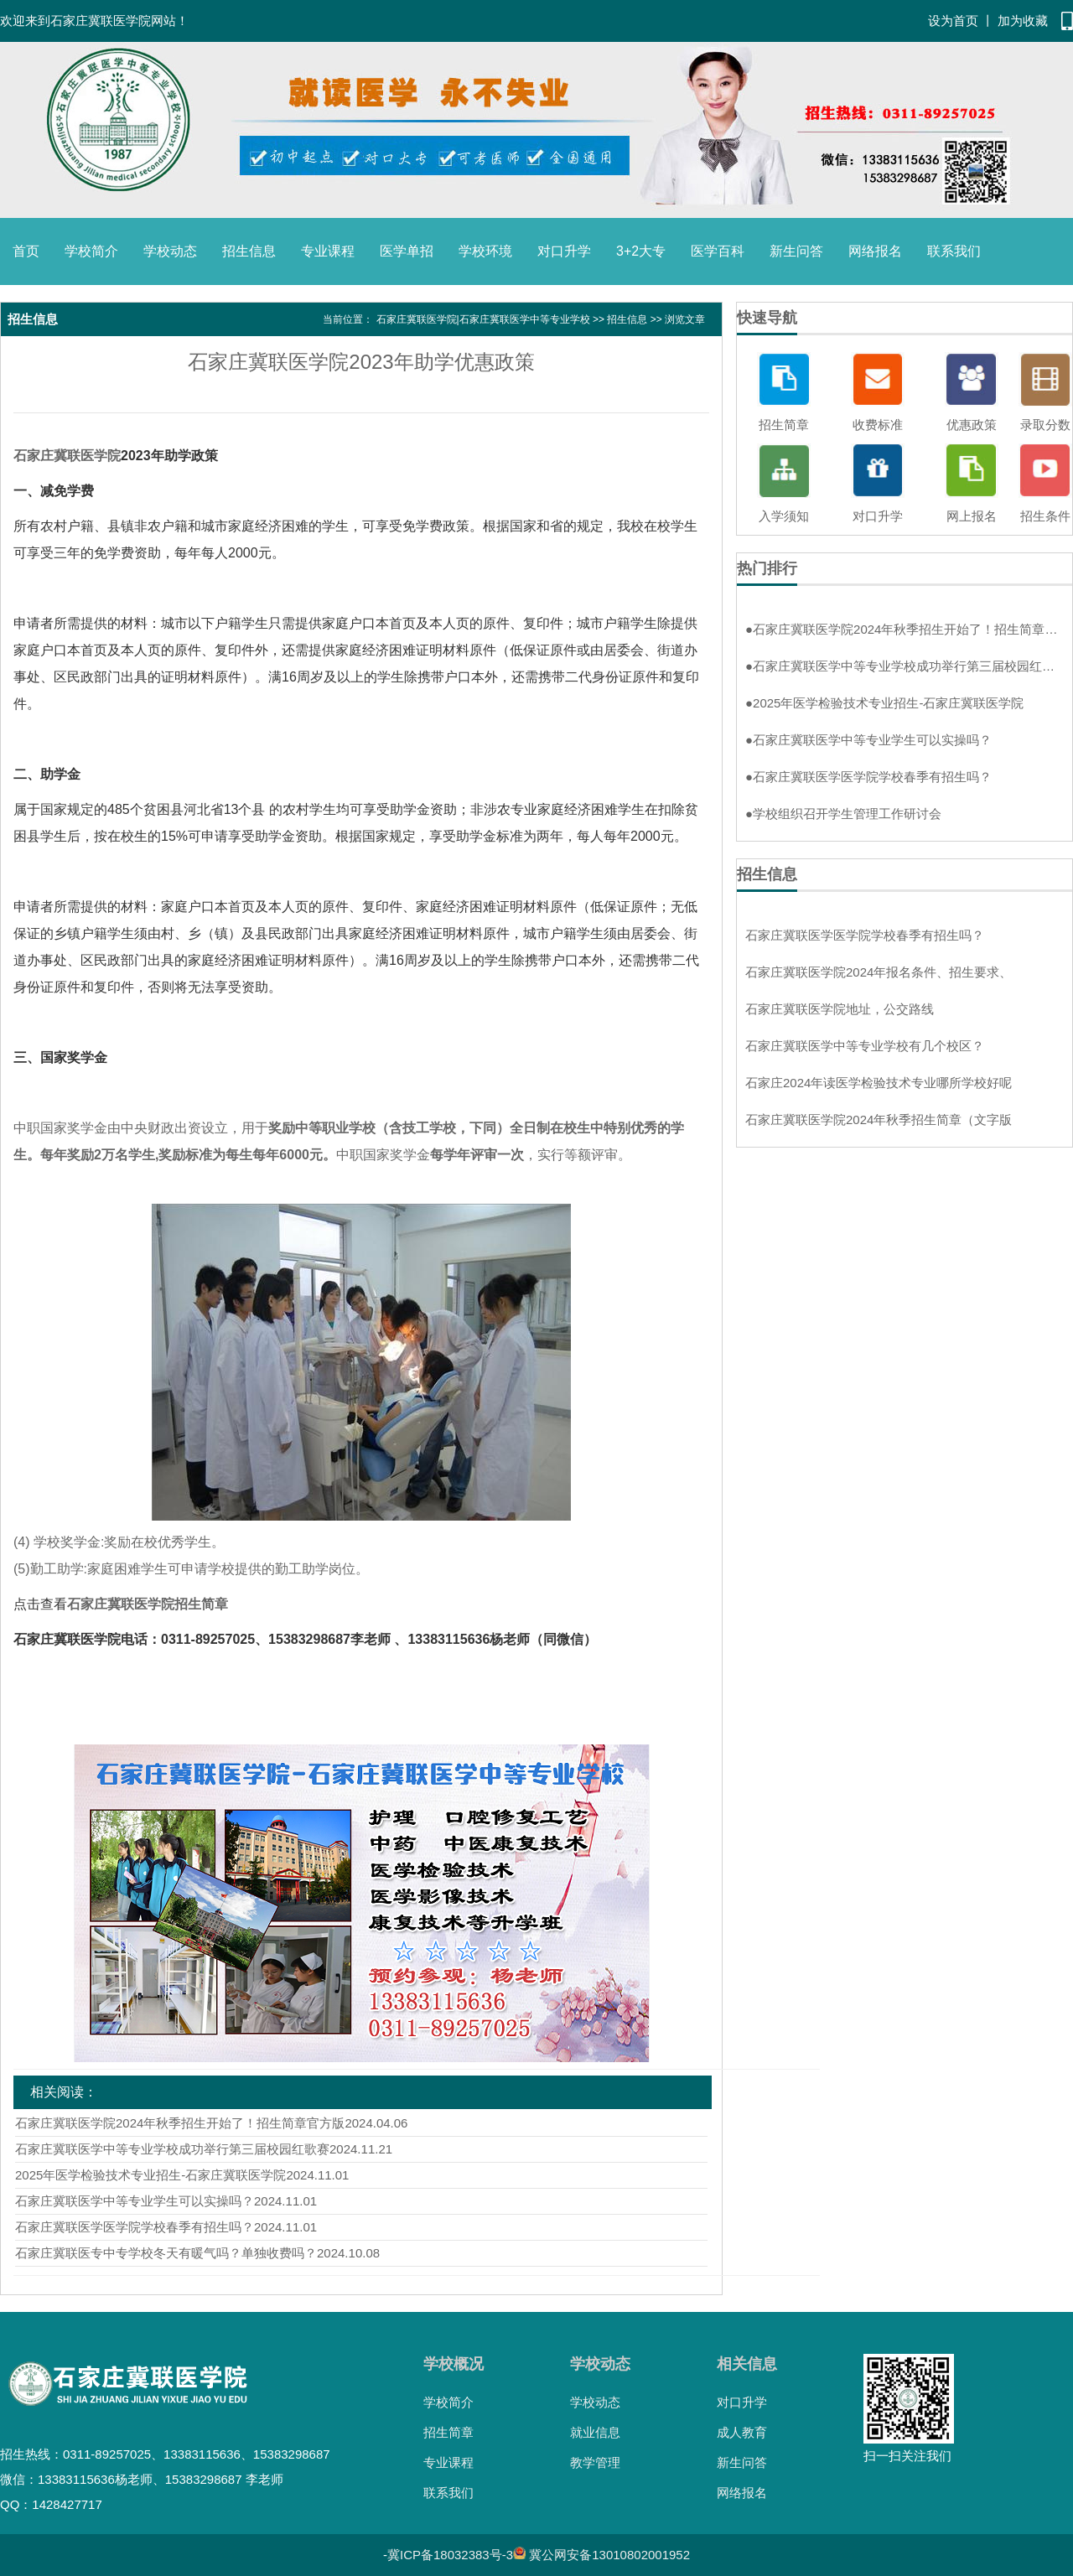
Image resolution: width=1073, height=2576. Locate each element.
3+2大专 (641, 251)
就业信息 (595, 2432)
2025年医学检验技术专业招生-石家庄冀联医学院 (150, 2175)
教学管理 (595, 2462)
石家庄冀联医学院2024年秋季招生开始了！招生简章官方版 (180, 2123)
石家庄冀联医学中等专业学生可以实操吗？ (134, 2201)
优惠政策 (971, 424)
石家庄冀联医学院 (67, 455)
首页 (26, 251)
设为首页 (953, 20)
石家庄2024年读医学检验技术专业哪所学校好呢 (878, 1082)
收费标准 (878, 424)
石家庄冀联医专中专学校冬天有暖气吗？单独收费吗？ (166, 2253)
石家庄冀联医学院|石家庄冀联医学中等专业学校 (483, 319)
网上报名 (971, 516)
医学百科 (717, 251)
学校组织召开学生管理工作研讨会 (843, 813)
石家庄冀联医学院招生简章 (147, 1604)
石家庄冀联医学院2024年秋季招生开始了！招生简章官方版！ (904, 629)
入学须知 (784, 516)
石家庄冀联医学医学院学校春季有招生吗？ (134, 2227)
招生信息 (249, 251)
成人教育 (742, 2432)
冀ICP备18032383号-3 (450, 2554)
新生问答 (796, 251)
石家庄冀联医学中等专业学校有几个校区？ (864, 1046)
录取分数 (1045, 424)
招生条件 (1045, 516)
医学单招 (406, 251)
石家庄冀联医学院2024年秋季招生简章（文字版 (878, 1119)
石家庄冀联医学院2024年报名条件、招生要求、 (878, 972)
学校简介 (91, 251)
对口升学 (564, 251)
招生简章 (784, 424)
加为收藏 (1023, 20)
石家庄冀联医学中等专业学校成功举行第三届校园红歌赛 (172, 2149)
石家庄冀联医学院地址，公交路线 (839, 1009)
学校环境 (485, 251)
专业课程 (328, 251)
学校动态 (170, 251)
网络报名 (875, 251)
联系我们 (954, 251)
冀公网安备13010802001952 (609, 2554)
